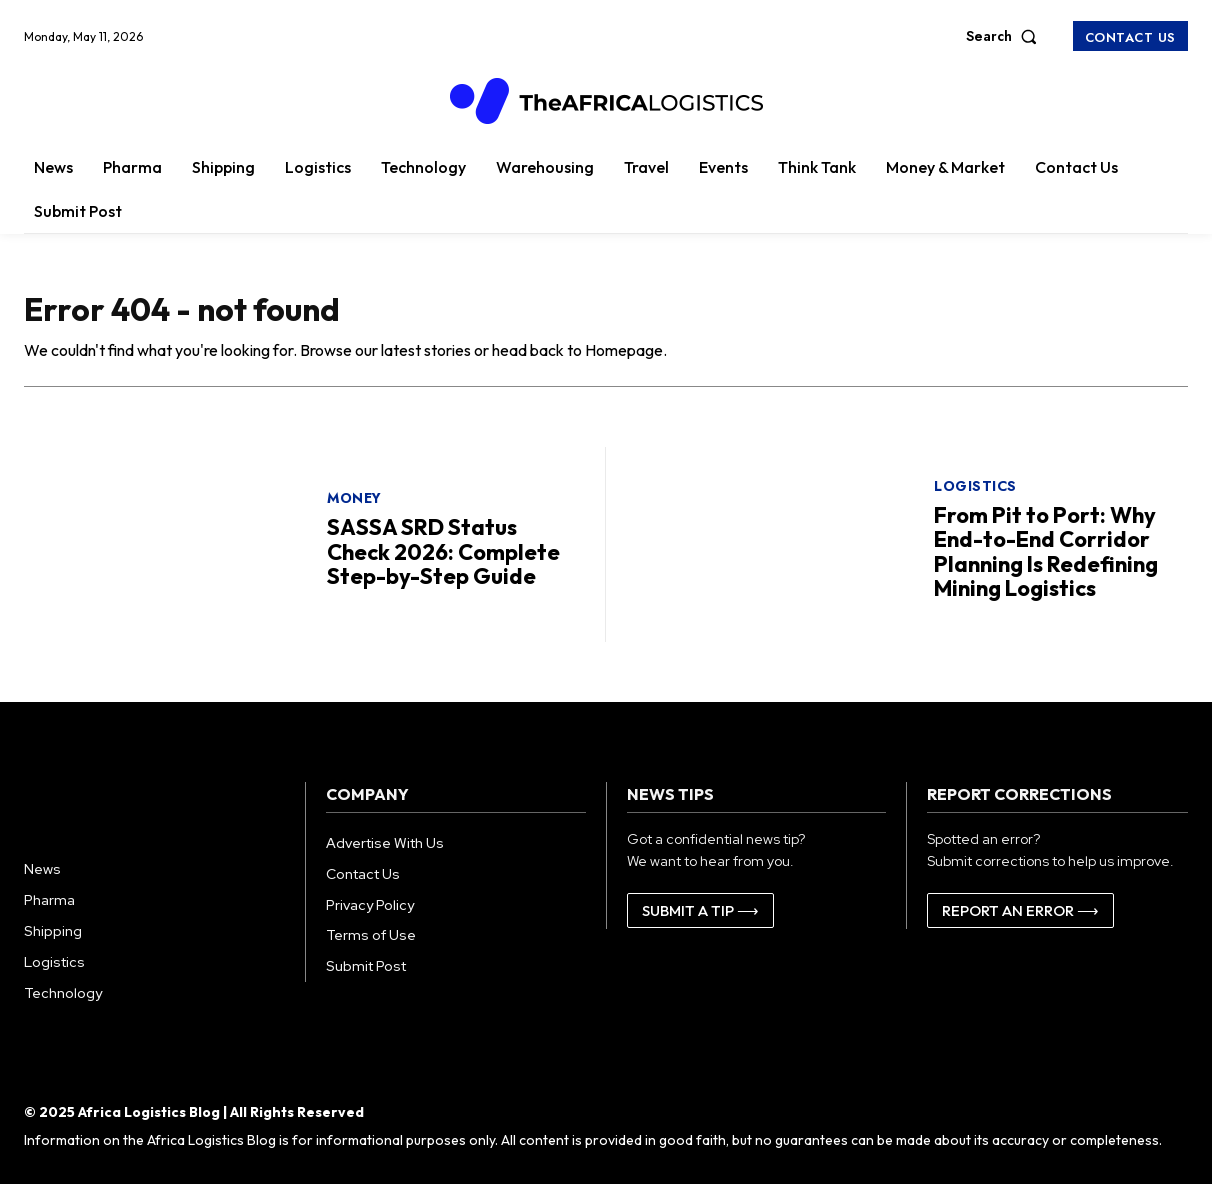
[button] (1006, 36)
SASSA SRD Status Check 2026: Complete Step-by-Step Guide (443, 554)
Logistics (975, 489)
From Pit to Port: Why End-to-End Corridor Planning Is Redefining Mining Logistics (1046, 554)
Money (354, 501)
